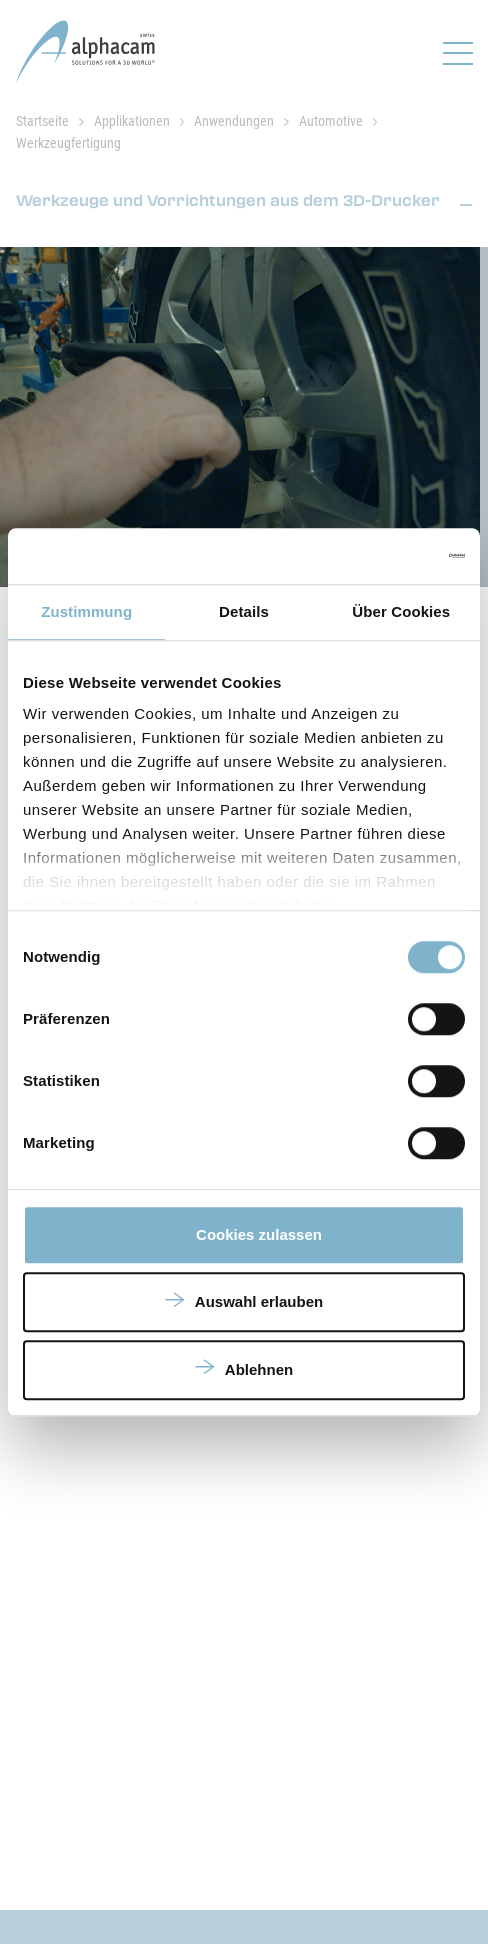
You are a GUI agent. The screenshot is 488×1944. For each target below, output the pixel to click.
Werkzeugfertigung (68, 143)
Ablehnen (259, 1369)
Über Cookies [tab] (401, 611)
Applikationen (132, 121)
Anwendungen (234, 121)
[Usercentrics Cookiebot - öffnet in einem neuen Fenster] (377, 556)
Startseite (42, 121)
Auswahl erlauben (259, 1301)
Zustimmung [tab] (86, 611)
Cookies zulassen (259, 1234)
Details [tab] (244, 611)
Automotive (331, 121)
